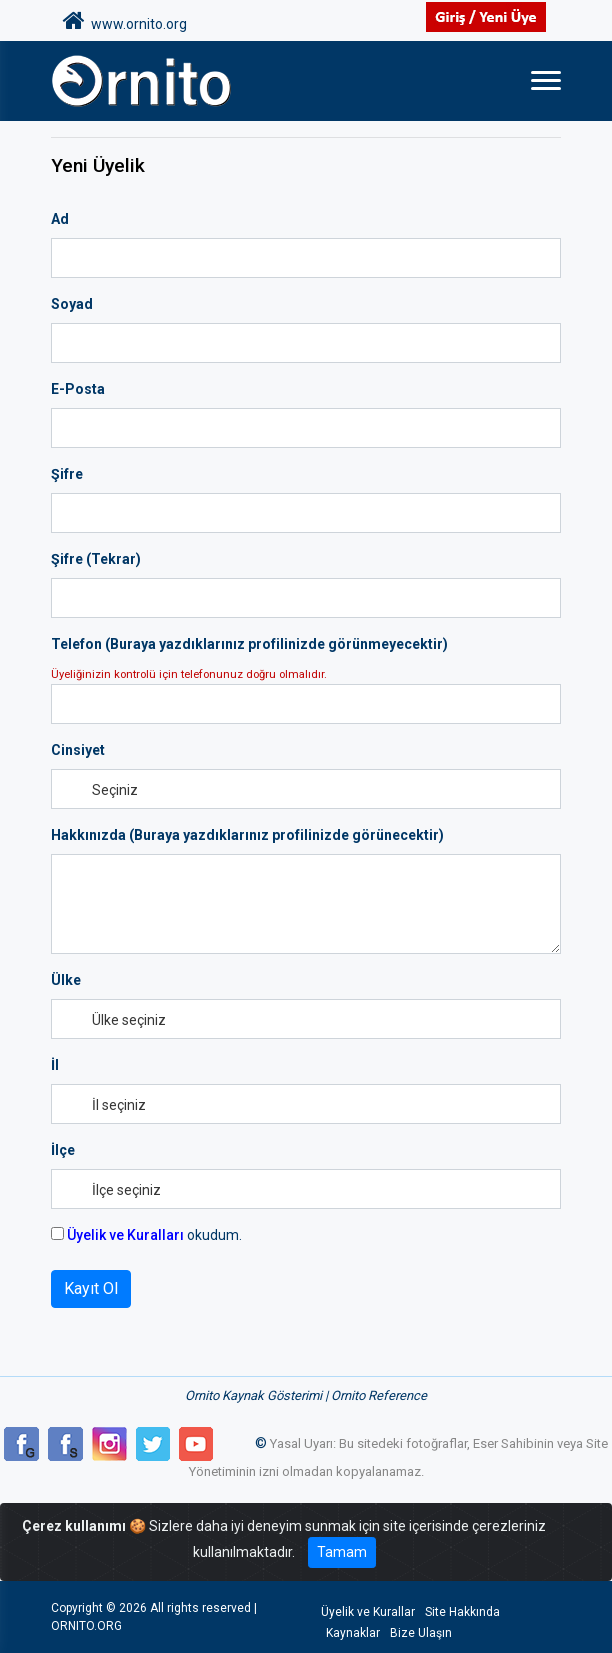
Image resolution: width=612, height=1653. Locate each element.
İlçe (63, 1150)
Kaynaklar (353, 1633)
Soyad (72, 304)
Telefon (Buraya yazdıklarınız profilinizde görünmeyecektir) (249, 644)
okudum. (146, 1235)
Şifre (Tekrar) (96, 559)
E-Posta (78, 389)
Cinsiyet (78, 750)
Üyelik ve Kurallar (368, 1612)
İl (55, 1065)
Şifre (67, 474)
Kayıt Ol (91, 1288)
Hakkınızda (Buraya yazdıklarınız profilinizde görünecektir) (247, 835)
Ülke (66, 980)
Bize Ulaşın (421, 1633)
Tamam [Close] (342, 1552)
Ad (60, 219)
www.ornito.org (125, 21)
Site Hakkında (462, 1612)
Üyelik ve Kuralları (125, 1235)
